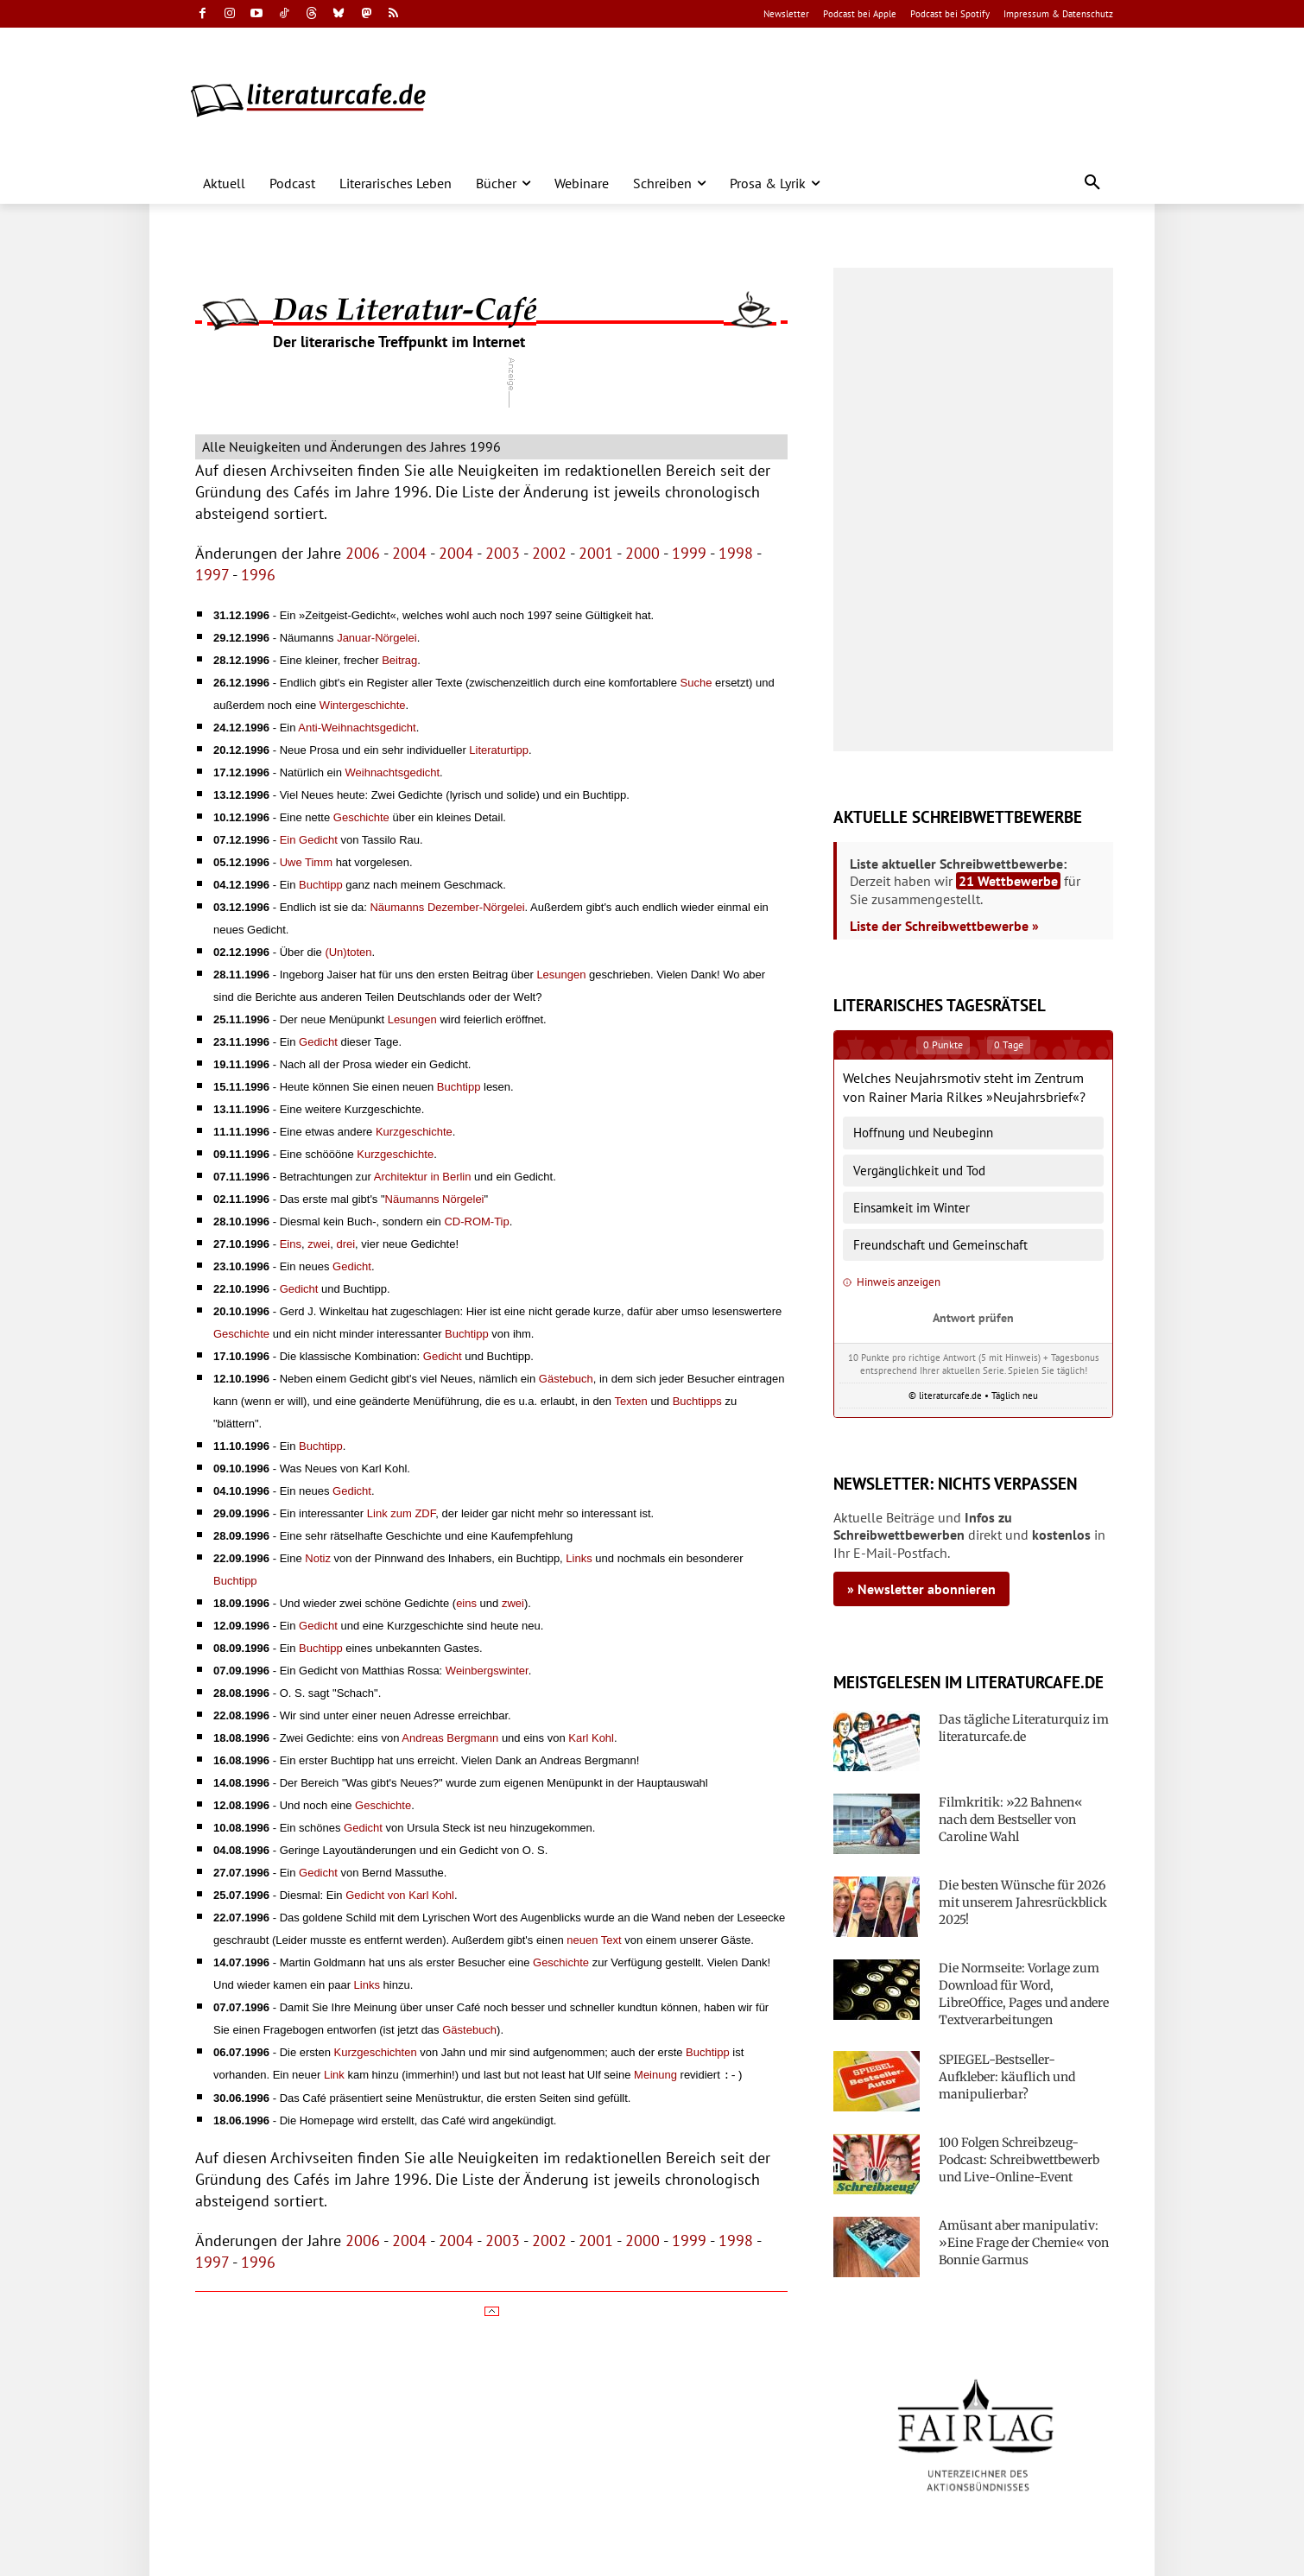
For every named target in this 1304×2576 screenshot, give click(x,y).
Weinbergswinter (487, 1670)
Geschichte (361, 817)
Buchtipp (321, 884)
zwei (318, 1243)
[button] (1092, 183)
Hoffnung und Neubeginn (923, 1132)
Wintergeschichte (363, 705)
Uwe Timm (306, 862)
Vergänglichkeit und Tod (919, 1170)
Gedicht (318, 1041)
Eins (290, 1243)
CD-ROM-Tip (476, 1221)
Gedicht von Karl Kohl (399, 1895)
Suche (696, 682)
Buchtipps (697, 1401)
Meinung (655, 2074)
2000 (642, 553)
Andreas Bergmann (450, 1737)
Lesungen (561, 974)
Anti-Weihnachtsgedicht (356, 727)
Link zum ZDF (401, 1513)
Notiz (318, 1558)
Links (579, 1558)
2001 (596, 553)
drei (345, 1243)
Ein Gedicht (309, 839)
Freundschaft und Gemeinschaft (940, 1245)
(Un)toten (348, 952)
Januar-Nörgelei (377, 637)
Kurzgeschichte (414, 1131)
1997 (212, 575)
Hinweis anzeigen (891, 1282)
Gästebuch (566, 1378)
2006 (362, 553)
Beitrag (399, 660)
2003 (502, 553)
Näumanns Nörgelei (434, 1199)
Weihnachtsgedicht (392, 772)
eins (466, 1603)
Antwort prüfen (973, 1317)
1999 (689, 553)
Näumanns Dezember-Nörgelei (447, 907)
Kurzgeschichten (375, 2052)
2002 (549, 553)
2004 (409, 553)
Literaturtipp (499, 750)
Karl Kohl (591, 1737)
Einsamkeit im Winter (911, 1207)
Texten (630, 1401)
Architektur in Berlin (423, 1176)
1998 (735, 553)
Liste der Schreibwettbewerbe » (944, 925)
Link (334, 2074)
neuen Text (594, 1940)
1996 (258, 575)
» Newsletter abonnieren (921, 1589)
